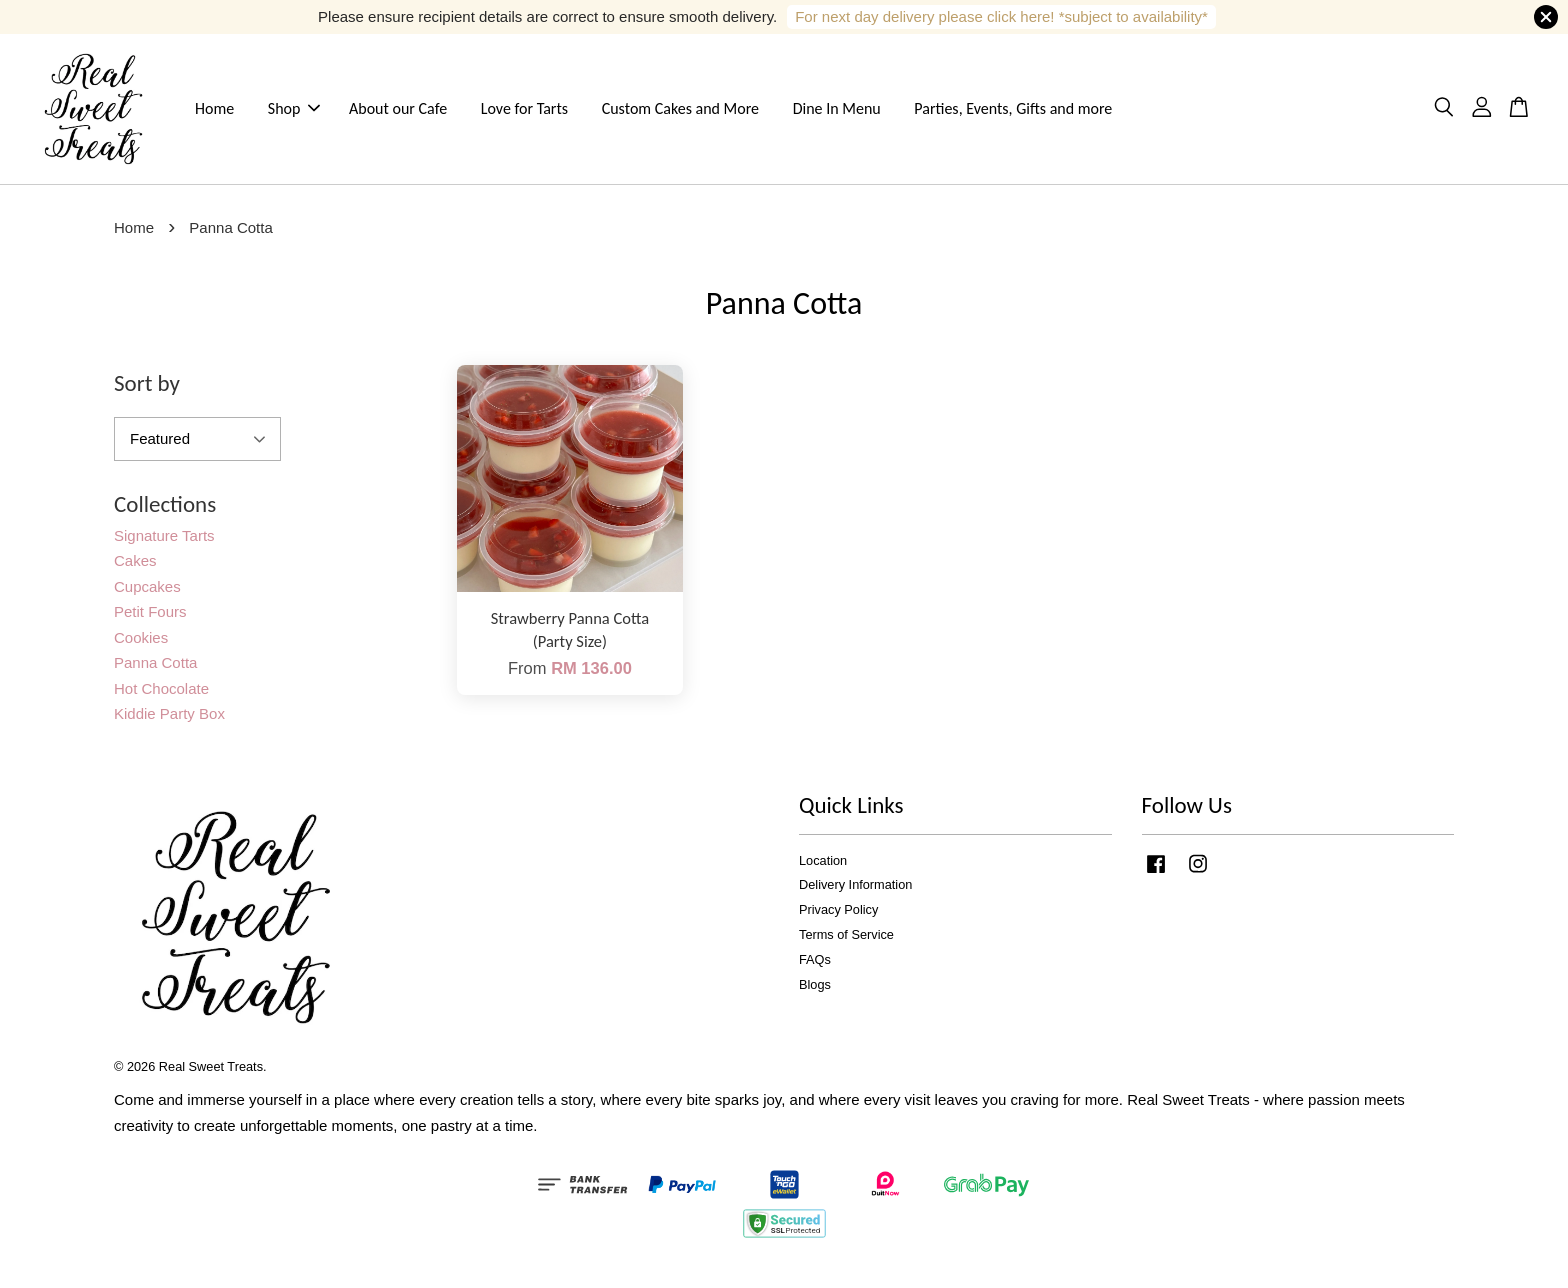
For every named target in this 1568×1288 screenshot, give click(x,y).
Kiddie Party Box (169, 719)
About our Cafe (398, 111)
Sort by (147, 389)
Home (214, 111)
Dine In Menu (837, 111)
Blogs (815, 990)
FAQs (815, 965)
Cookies (141, 643)
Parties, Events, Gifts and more (1013, 111)
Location (823, 866)
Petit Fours (150, 617)
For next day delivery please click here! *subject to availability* (1001, 16)
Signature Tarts (164, 541)
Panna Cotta (155, 668)
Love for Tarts (524, 111)
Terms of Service (846, 940)
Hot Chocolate (161, 694)
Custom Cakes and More (680, 111)
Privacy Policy (838, 915)
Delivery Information (855, 890)
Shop (294, 111)
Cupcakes (147, 592)
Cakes (135, 566)
